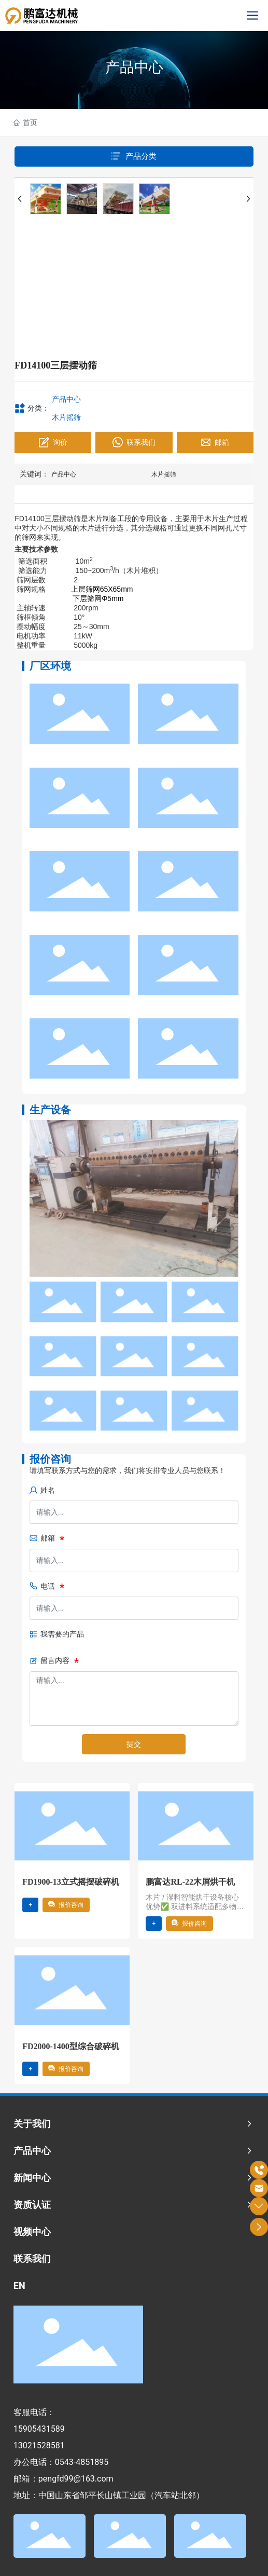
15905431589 (39, 2429)
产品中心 (134, 67)
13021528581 (39, 2445)
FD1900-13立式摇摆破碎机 (70, 1881)
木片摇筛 (66, 417)
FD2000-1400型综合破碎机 (70, 2046)
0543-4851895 (81, 2462)
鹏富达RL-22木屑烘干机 (190, 1881)
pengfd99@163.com (76, 2479)
